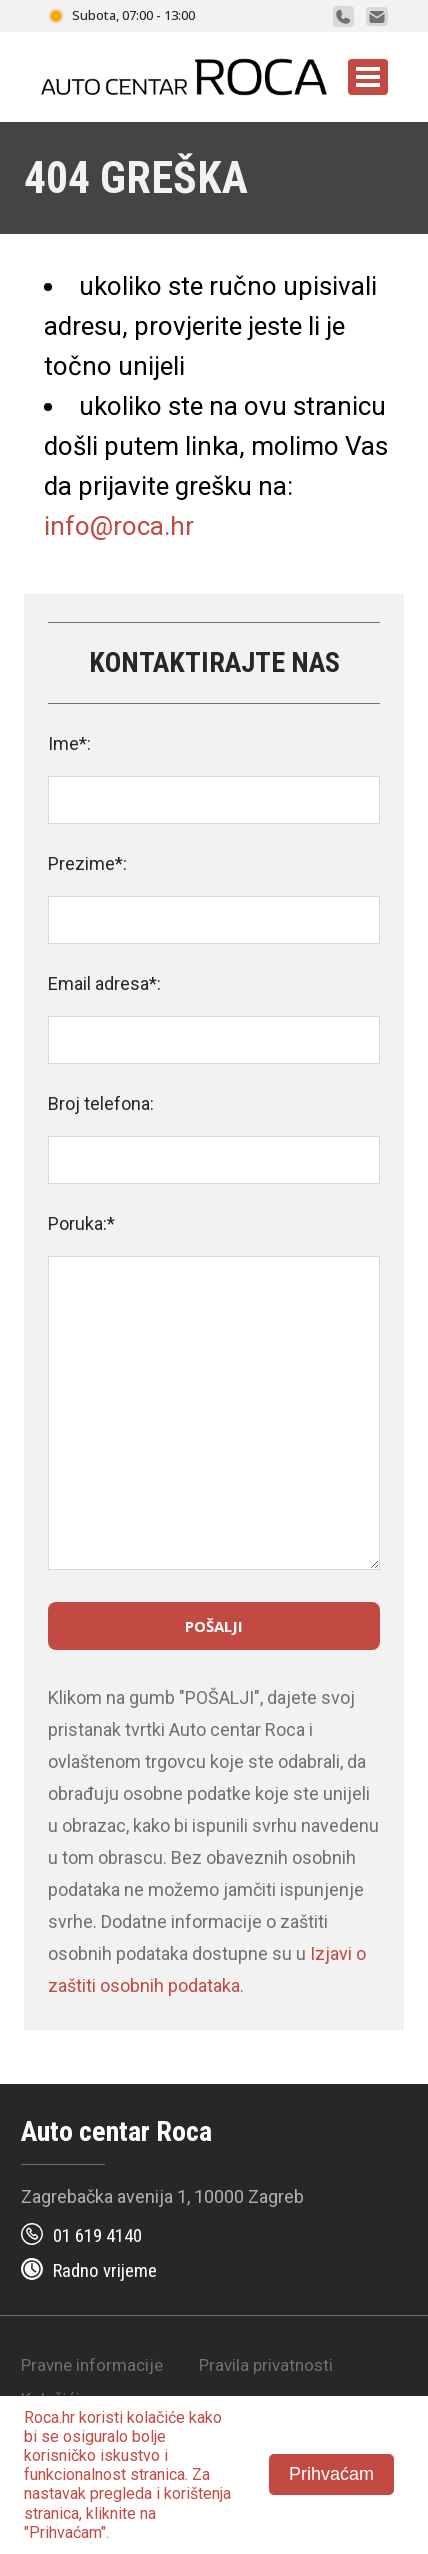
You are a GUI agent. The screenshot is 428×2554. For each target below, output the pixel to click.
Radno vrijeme (105, 2270)
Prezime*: (87, 863)
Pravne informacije (92, 2365)
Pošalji (214, 1626)
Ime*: (69, 743)
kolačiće (156, 2417)
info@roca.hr (119, 526)
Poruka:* (81, 1223)
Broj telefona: (101, 1103)
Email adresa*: (104, 983)
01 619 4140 (97, 2235)
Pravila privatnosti (266, 2365)
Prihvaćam (331, 2474)
